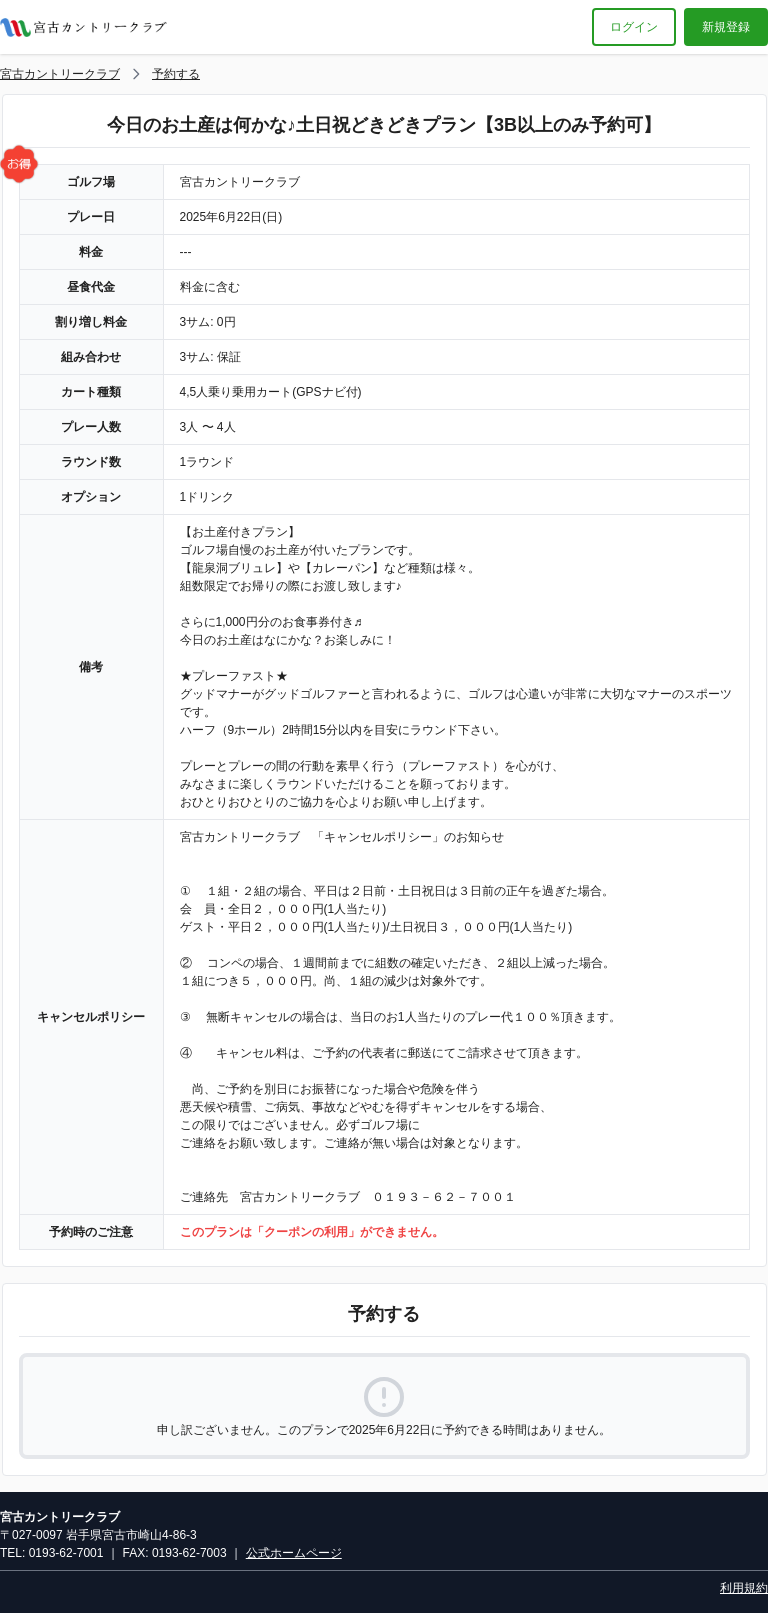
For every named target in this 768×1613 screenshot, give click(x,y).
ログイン (634, 27)
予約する (176, 74)
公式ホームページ (294, 1553)
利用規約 (744, 1588)
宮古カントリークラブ (60, 74)
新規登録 (726, 27)
